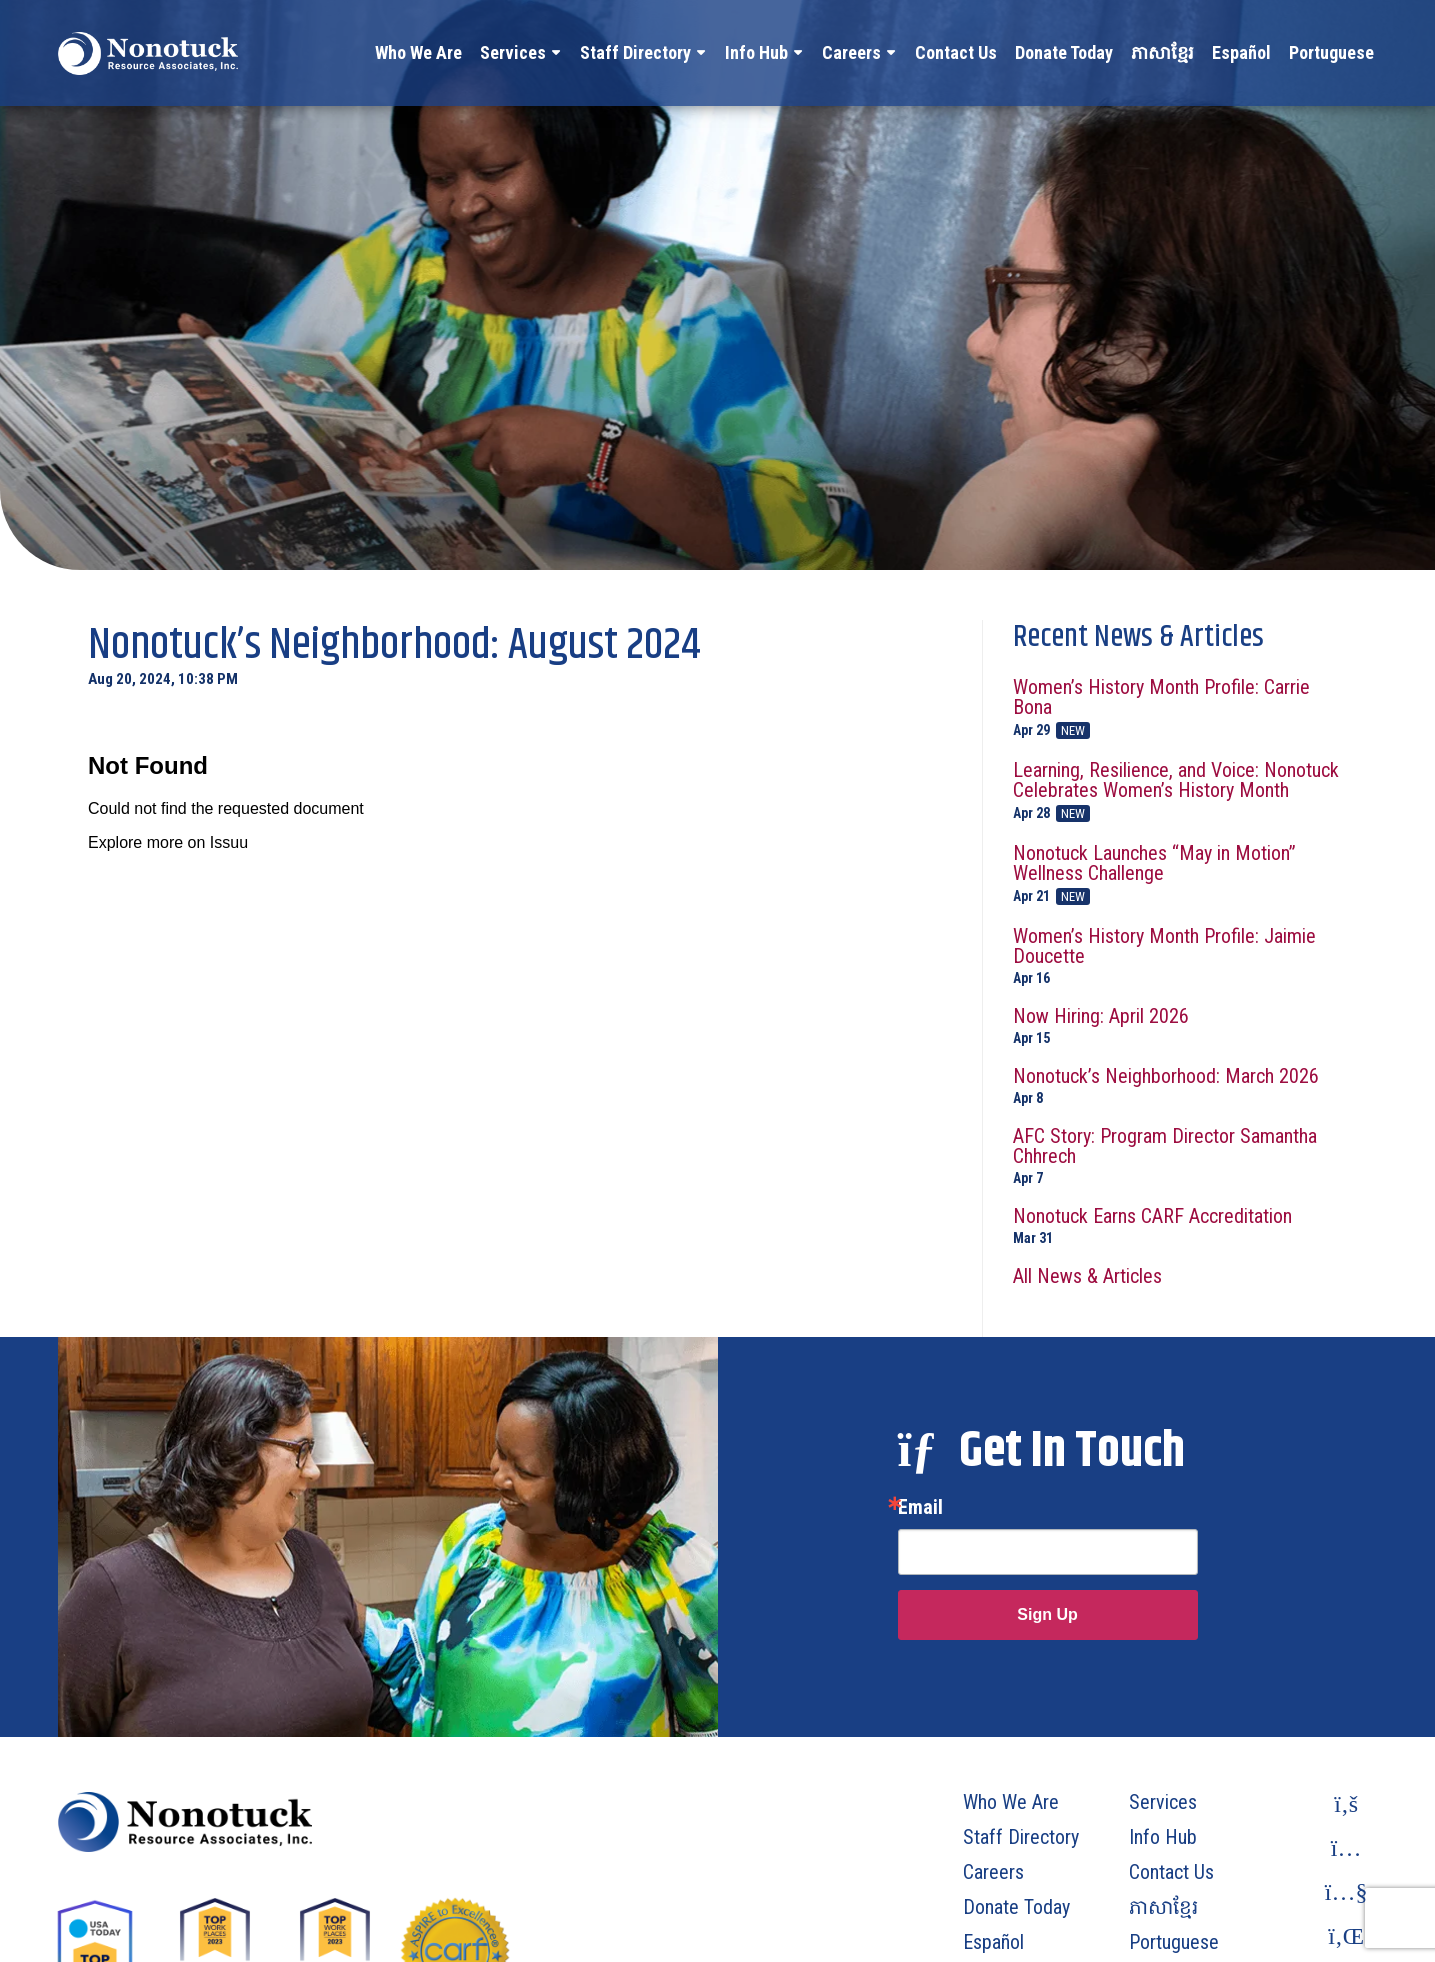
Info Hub (756, 52)
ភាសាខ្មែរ (1162, 52)
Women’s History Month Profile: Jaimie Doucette (1180, 955)
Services (513, 52)
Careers (851, 52)
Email (920, 1507)
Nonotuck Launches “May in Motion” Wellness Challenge (1180, 874)
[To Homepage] (148, 53)
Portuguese (1331, 52)
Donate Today (1064, 52)
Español (1241, 52)
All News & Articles (1087, 1276)
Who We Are (418, 52)
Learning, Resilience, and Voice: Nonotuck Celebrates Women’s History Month (1180, 791)
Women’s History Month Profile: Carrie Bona (1180, 708)
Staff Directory (635, 52)
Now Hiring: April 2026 (1180, 1025)
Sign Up (1047, 1614)
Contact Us (956, 52)
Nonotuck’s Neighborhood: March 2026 (1180, 1085)
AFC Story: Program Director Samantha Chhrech (1180, 1155)
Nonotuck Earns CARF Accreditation (1180, 1225)
